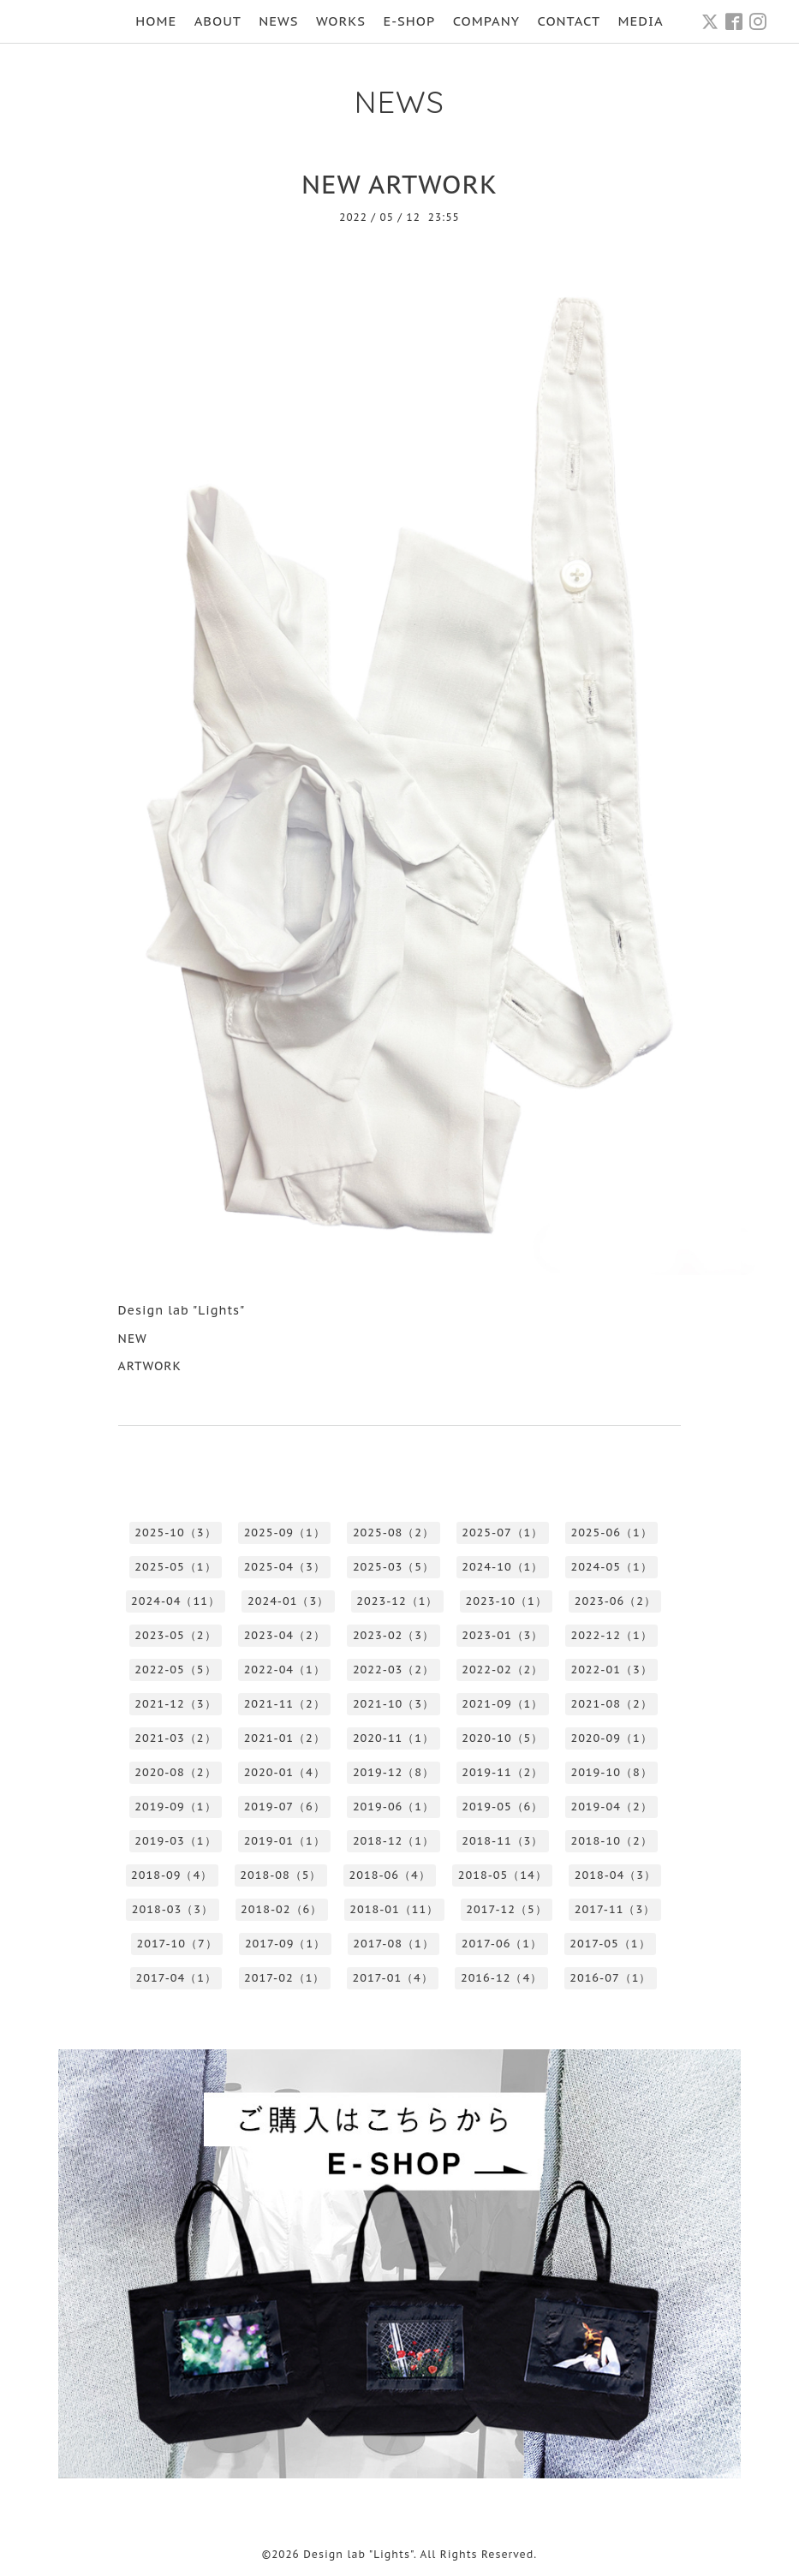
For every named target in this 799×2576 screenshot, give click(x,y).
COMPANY (486, 21)
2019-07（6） (284, 1806)
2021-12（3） (175, 1703)
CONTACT (568, 21)
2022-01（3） (611, 1669)
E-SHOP (409, 21)
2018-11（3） (502, 1841)
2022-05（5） (175, 1669)
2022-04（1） (284, 1669)
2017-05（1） (609, 1943)
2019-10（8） (611, 1772)
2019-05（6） (502, 1806)
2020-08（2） (175, 1772)
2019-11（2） (502, 1772)
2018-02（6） (281, 1909)
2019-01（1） (284, 1841)
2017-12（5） (506, 1909)
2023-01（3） (502, 1635)
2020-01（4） (284, 1772)
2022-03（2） (393, 1669)
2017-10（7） (176, 1943)
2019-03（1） (175, 1841)
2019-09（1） (175, 1806)
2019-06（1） (393, 1806)
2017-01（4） (392, 1978)
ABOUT (217, 21)
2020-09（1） (611, 1738)
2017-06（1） (502, 1943)
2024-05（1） (611, 1566)
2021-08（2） (611, 1703)
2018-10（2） (611, 1841)
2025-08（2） (393, 1532)
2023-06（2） (615, 1601)
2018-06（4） (390, 1875)
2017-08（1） (393, 1943)
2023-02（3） (393, 1635)
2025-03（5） (393, 1566)
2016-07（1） (610, 1978)
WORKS (341, 21)
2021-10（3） (393, 1703)
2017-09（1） (285, 1943)
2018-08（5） (280, 1875)
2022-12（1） (611, 1635)
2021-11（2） (284, 1703)
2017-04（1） (176, 1978)
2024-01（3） (288, 1601)
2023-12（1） (397, 1601)
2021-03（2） (175, 1738)
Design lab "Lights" (358, 2554)
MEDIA (641, 21)
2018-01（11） (393, 1909)
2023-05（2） (175, 1635)
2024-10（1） (502, 1566)
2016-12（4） (501, 1978)
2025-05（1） (175, 1566)
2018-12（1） (393, 1841)
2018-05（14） (502, 1875)
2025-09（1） (284, 1532)
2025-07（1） (502, 1532)
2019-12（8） (393, 1772)
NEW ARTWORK (399, 183)
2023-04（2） (284, 1635)
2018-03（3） (172, 1909)
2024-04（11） (175, 1601)
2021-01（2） (284, 1738)
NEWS (278, 21)
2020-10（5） (502, 1738)
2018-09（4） (171, 1875)
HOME (155, 21)
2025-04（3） (284, 1566)
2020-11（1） (393, 1738)
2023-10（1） (506, 1601)
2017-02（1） (284, 1978)
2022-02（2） (502, 1669)
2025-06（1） (611, 1532)
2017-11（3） (615, 1909)
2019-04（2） (611, 1806)
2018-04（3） (615, 1875)
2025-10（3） (175, 1532)
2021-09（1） (502, 1703)
